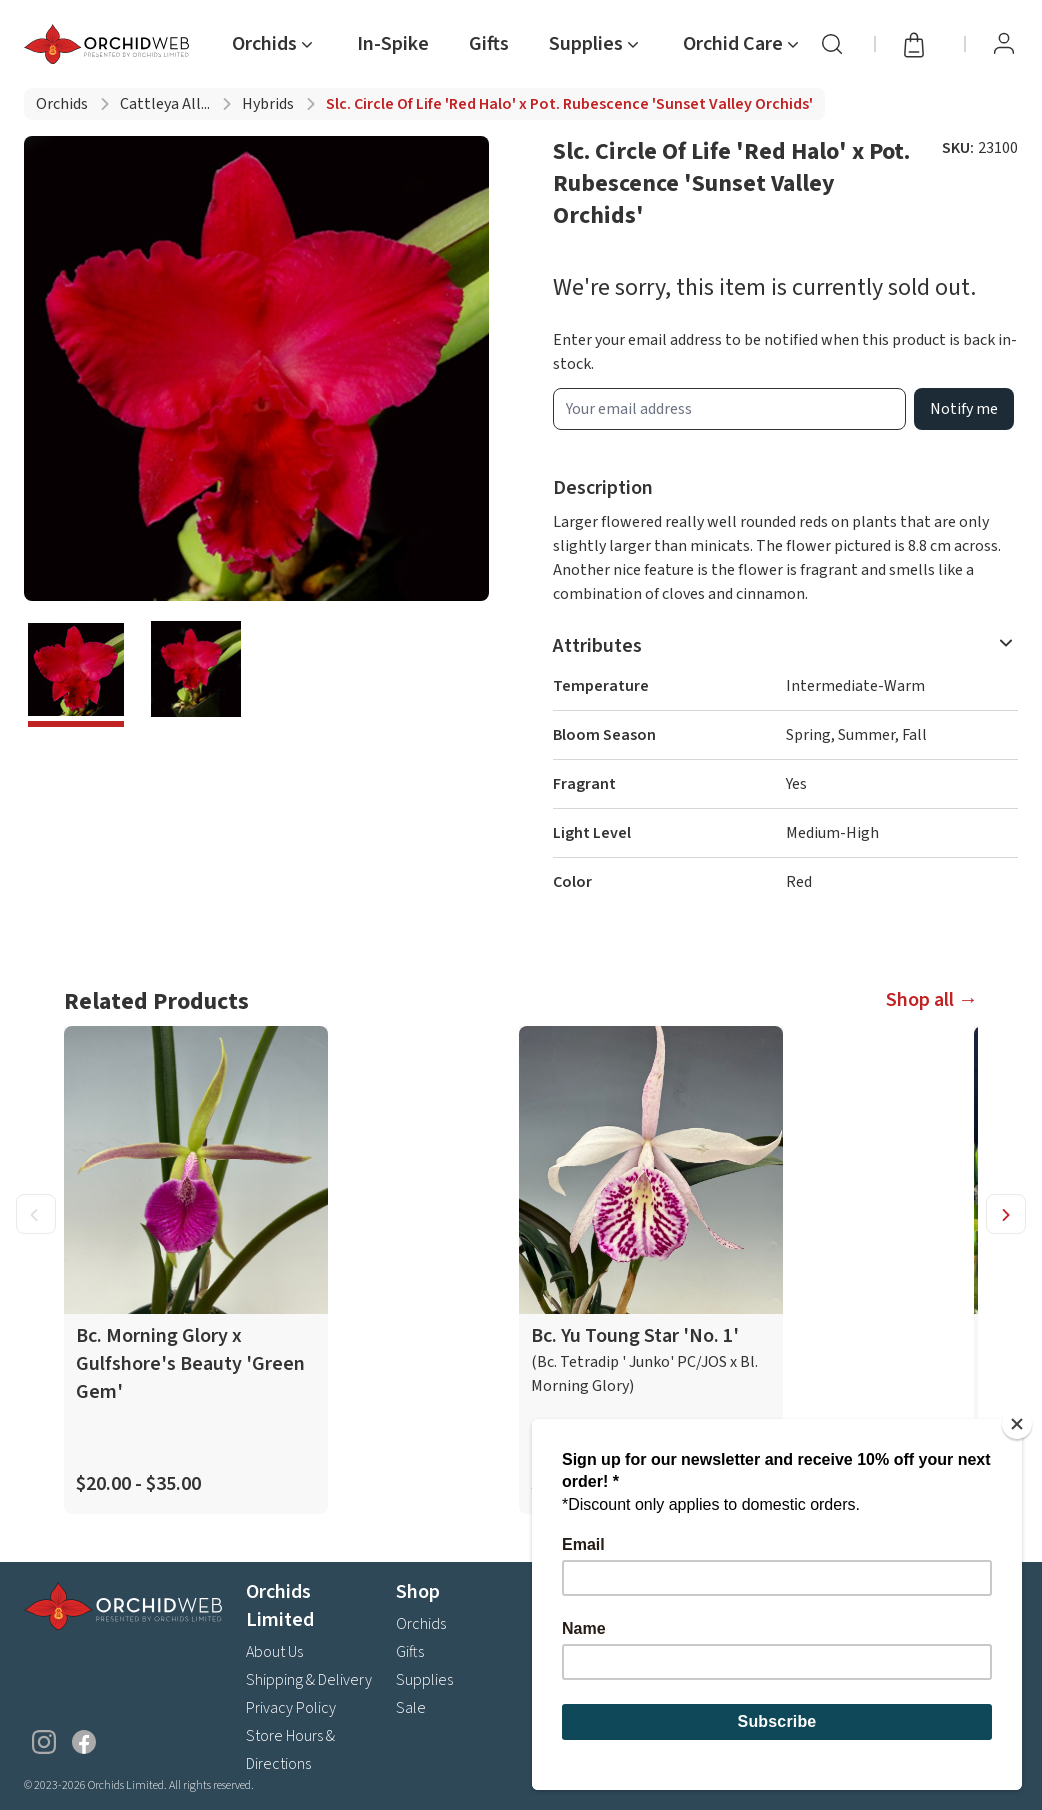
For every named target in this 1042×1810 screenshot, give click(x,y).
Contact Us (581, 1736)
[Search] (832, 44)
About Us (274, 1652)
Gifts (489, 44)
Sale (411, 1708)
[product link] (196, 1270)
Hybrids (268, 104)
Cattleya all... (165, 104)
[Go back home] (110, 44)
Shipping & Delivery (309, 1680)
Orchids (62, 104)
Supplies (424, 1680)
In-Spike (393, 44)
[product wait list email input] (729, 409)
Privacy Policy (291, 1708)
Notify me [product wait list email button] (964, 409)
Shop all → (932, 1000)
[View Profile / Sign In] (1004, 44)
